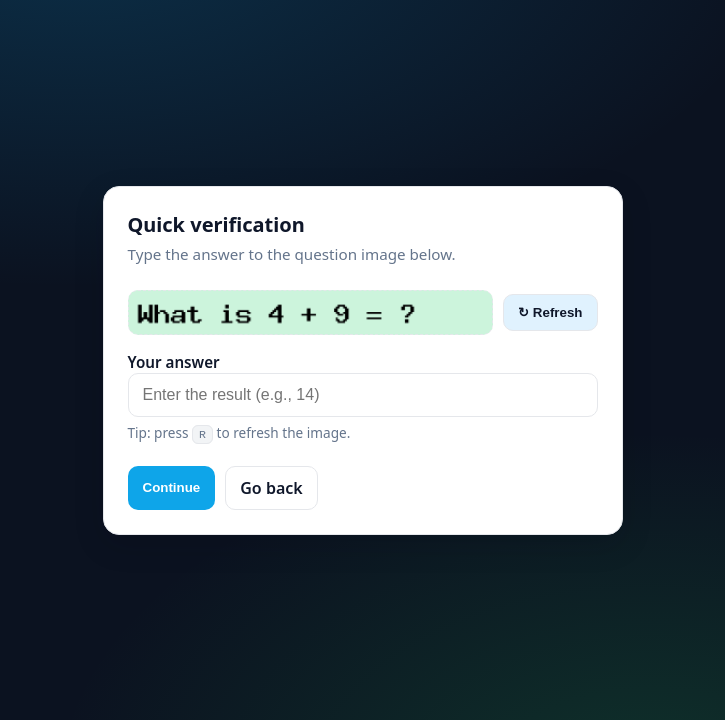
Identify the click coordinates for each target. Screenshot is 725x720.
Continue (172, 487)
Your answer (174, 362)
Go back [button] (271, 488)
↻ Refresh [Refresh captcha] (550, 312)
